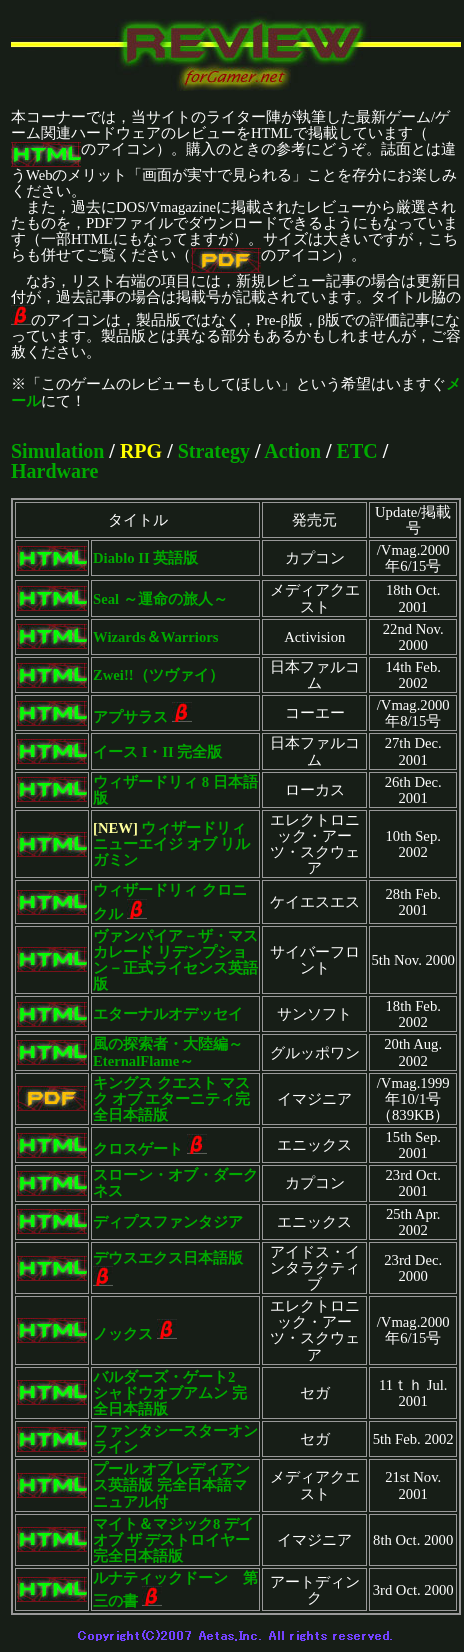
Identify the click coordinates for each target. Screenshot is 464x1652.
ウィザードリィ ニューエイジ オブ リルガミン (171, 844)
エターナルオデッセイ (168, 1014)
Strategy (214, 451)
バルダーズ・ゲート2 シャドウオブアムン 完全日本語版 (171, 1393)
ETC (357, 451)
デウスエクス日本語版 (168, 1258)
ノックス (123, 1334)
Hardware (54, 471)
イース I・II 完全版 (157, 752)
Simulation (57, 451)
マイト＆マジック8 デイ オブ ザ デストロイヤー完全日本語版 (173, 1540)
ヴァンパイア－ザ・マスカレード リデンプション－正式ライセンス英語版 (175, 960)
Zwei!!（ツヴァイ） (158, 675)
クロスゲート (138, 1149)
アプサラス (130, 717)
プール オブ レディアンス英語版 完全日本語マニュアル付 (171, 1485)
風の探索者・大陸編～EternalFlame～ (168, 1052)
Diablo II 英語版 (145, 558)
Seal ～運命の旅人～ (160, 599)
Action (292, 451)
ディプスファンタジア (168, 1222)
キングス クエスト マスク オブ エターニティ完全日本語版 (171, 1099)
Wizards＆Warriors (155, 637)
